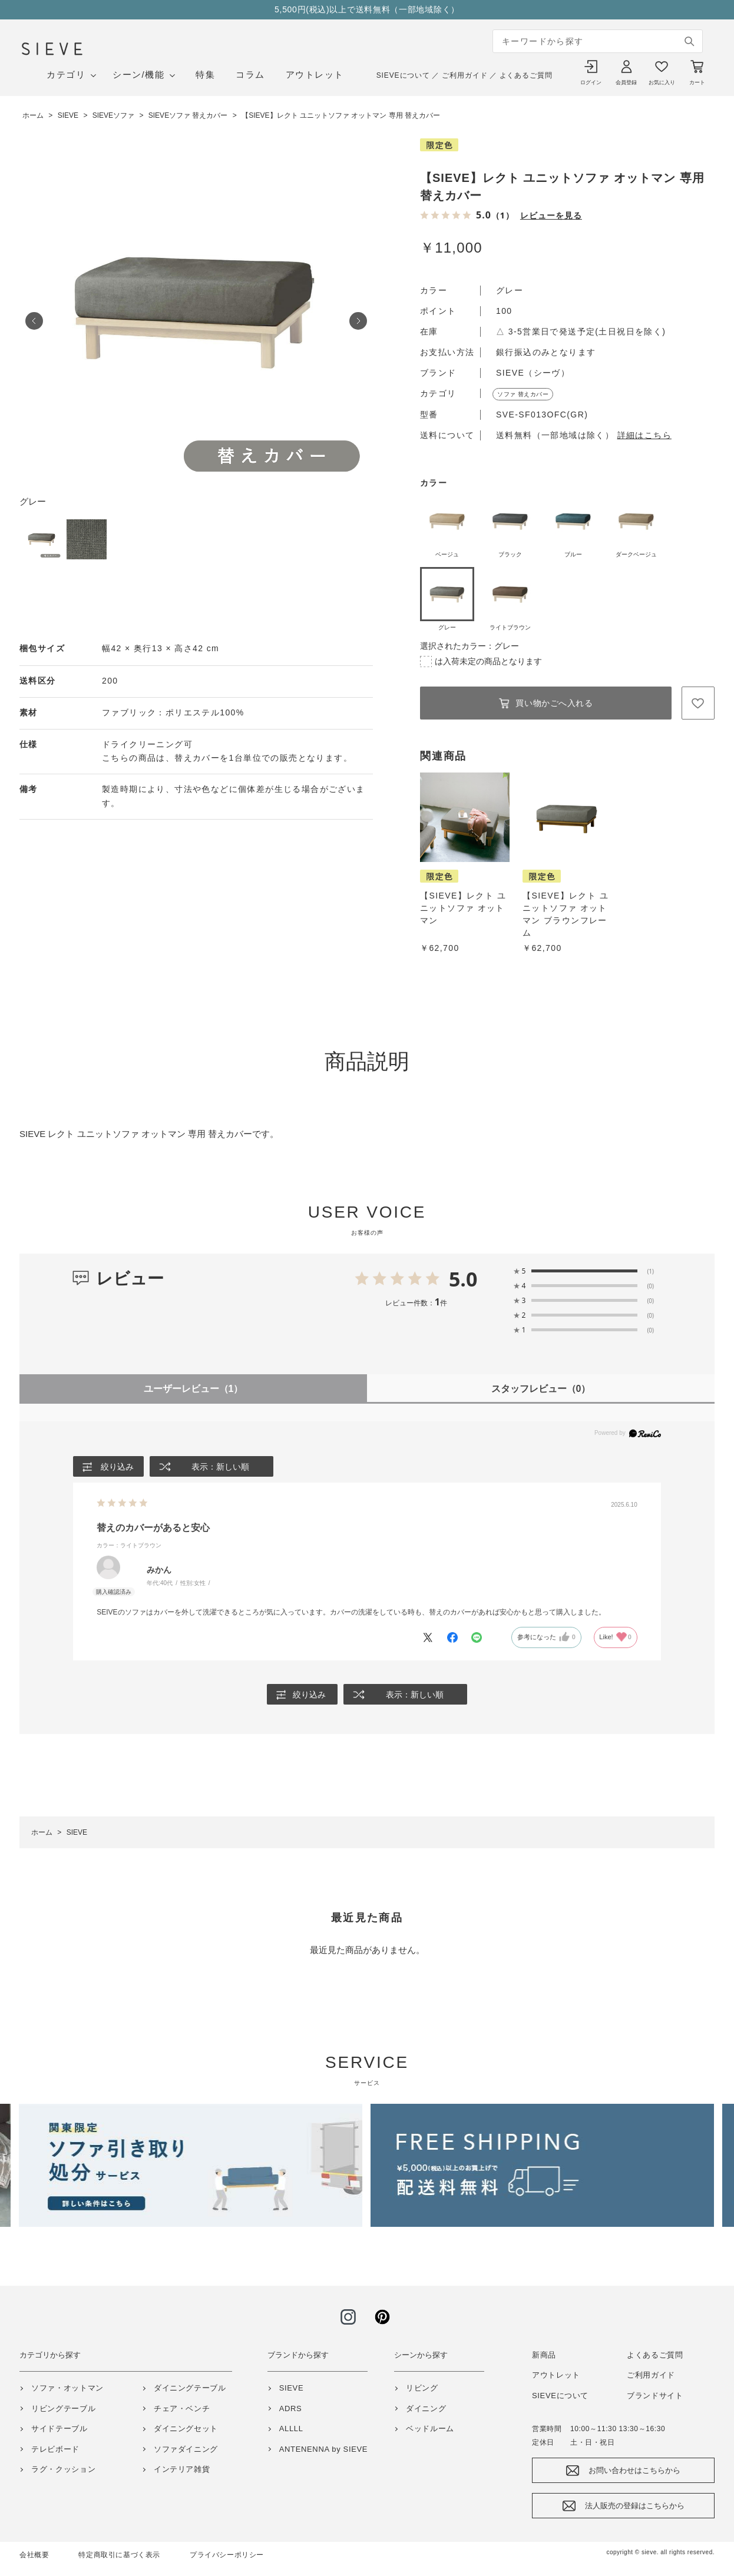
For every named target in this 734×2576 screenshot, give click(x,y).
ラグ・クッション (63, 2469)
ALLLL (291, 2429)
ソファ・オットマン (67, 2388)
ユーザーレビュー (193, 1389)
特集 (205, 74)
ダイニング (426, 2408)
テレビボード (55, 2449)
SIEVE (291, 2388)
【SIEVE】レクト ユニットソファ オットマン (463, 908)
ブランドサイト (655, 2395)
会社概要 (34, 2555)
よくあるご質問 (526, 75)
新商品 (544, 2354)
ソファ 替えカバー (522, 394)
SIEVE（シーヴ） (533, 372)
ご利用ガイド (464, 75)
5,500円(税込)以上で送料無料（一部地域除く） (367, 9)
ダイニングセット (186, 2429)
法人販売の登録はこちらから (635, 2506)
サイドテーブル (59, 2429)
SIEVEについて (403, 75)
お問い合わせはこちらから (634, 2470)
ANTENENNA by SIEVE (323, 2449)
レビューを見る (551, 215)
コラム (250, 74)
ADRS (290, 2408)
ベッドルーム (430, 2429)
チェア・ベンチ (182, 2408)
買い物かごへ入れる (554, 703)
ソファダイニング (186, 2449)
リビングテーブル (63, 2408)
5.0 (463, 1278)
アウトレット (315, 74)
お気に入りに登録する (698, 703)
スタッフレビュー (541, 1389)
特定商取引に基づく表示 (119, 2555)
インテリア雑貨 (182, 2469)
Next (358, 321)
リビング (422, 2388)
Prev (34, 321)
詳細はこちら (644, 435)
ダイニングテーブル (190, 2388)
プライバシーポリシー (227, 2555)
